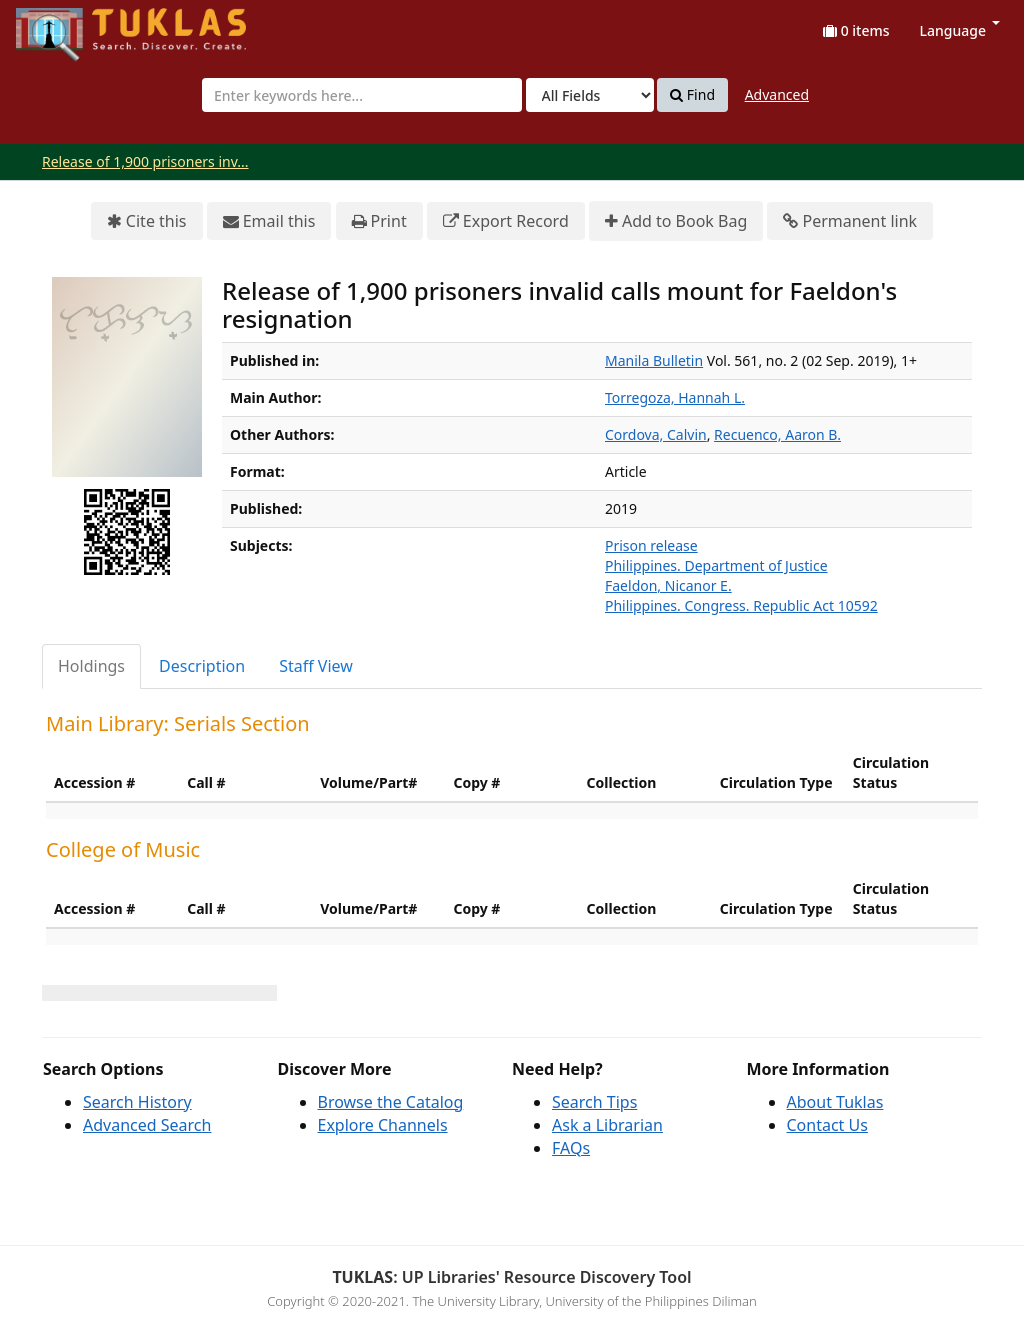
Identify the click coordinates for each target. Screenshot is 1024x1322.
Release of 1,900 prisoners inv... (145, 161)
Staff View (316, 666)
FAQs (571, 1148)
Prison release (651, 545)
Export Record (506, 221)
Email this (269, 221)
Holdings (91, 666)
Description (202, 666)
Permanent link (850, 221)
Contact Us (827, 1125)
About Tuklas (835, 1102)
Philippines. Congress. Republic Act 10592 (741, 605)
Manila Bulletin (654, 360)
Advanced (777, 94)
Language (960, 30)
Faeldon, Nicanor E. (668, 585)
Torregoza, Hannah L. (675, 397)
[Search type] (590, 95)
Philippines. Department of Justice (716, 565)
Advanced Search (147, 1125)
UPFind (65, 25)
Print (379, 221)
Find (692, 95)
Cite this (147, 221)
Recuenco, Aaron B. (777, 434)
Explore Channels (383, 1125)
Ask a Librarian (607, 1125)
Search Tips (594, 1102)
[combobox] (362, 95)
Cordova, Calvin (656, 434)
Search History (137, 1102)
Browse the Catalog (391, 1102)
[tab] (92, 666)
